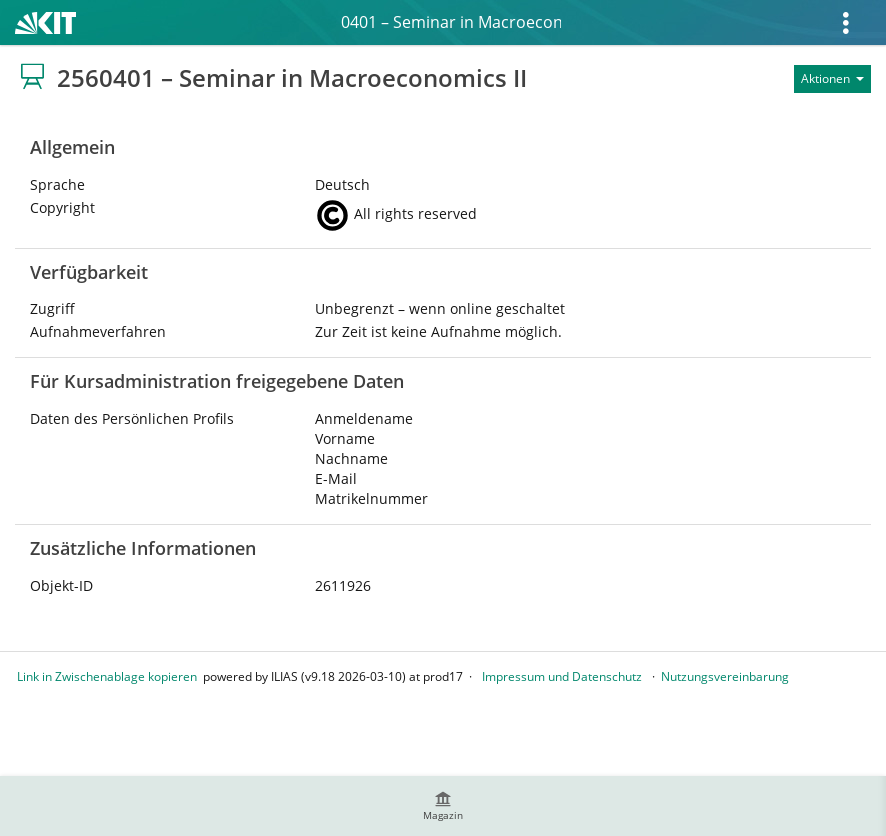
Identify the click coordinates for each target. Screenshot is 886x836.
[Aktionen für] (832, 79)
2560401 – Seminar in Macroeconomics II (451, 22)
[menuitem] (443, 806)
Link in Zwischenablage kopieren (107, 676)
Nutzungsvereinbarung (725, 676)
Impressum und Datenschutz (562, 676)
